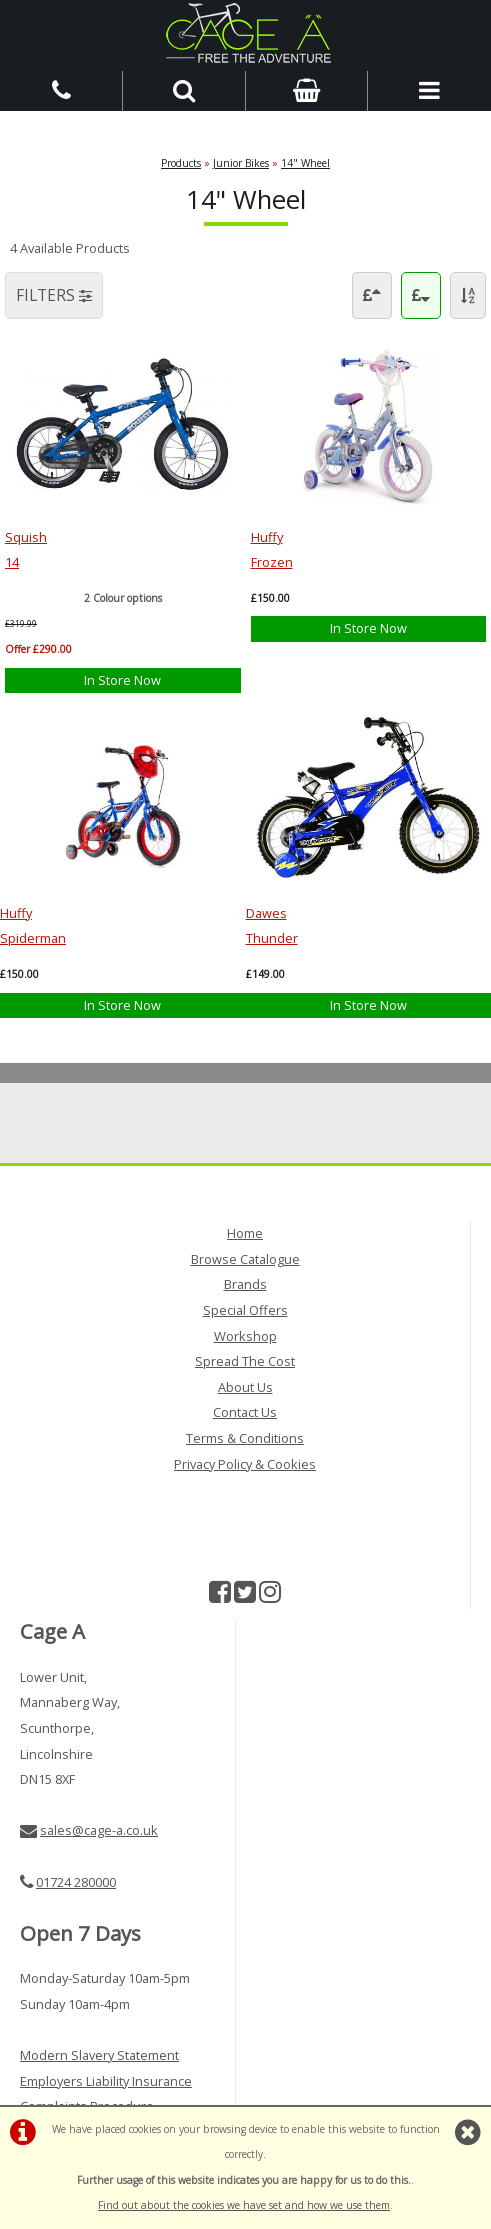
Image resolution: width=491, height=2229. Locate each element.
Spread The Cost (245, 1361)
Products (181, 163)
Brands (245, 1284)
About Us (245, 1387)
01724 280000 (76, 1882)
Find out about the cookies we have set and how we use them (244, 2205)
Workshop (245, 1336)
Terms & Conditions (245, 1438)
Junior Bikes (241, 163)
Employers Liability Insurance (106, 2081)
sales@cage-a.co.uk (99, 1830)
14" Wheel (305, 163)
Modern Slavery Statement (99, 2055)
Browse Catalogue (245, 1259)
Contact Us (245, 1412)
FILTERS (54, 295)
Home (245, 1233)
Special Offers (245, 1310)
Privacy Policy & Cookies (245, 1464)
